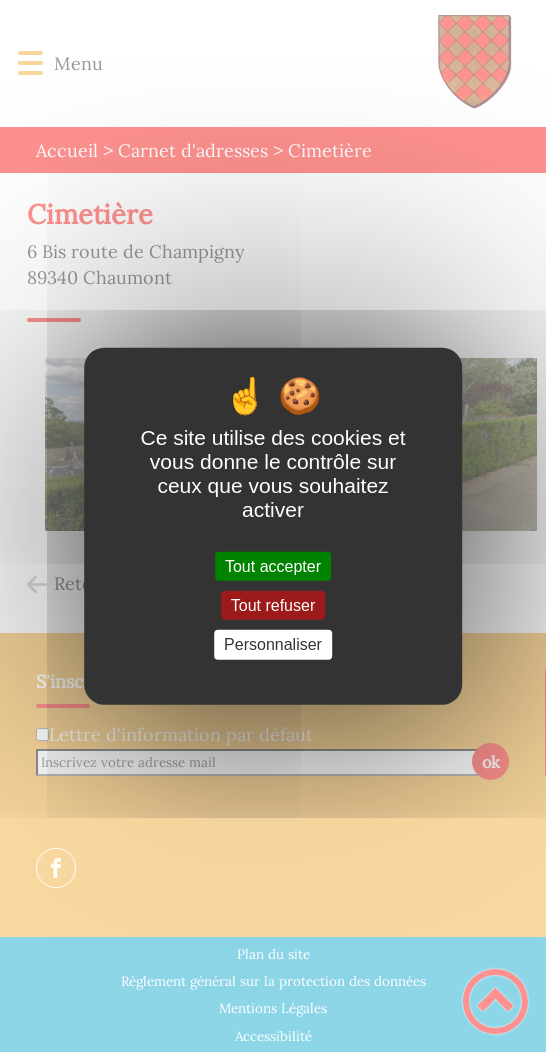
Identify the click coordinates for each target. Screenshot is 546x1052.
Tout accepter (273, 566)
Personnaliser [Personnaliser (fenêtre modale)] (273, 644)
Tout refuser (273, 605)
